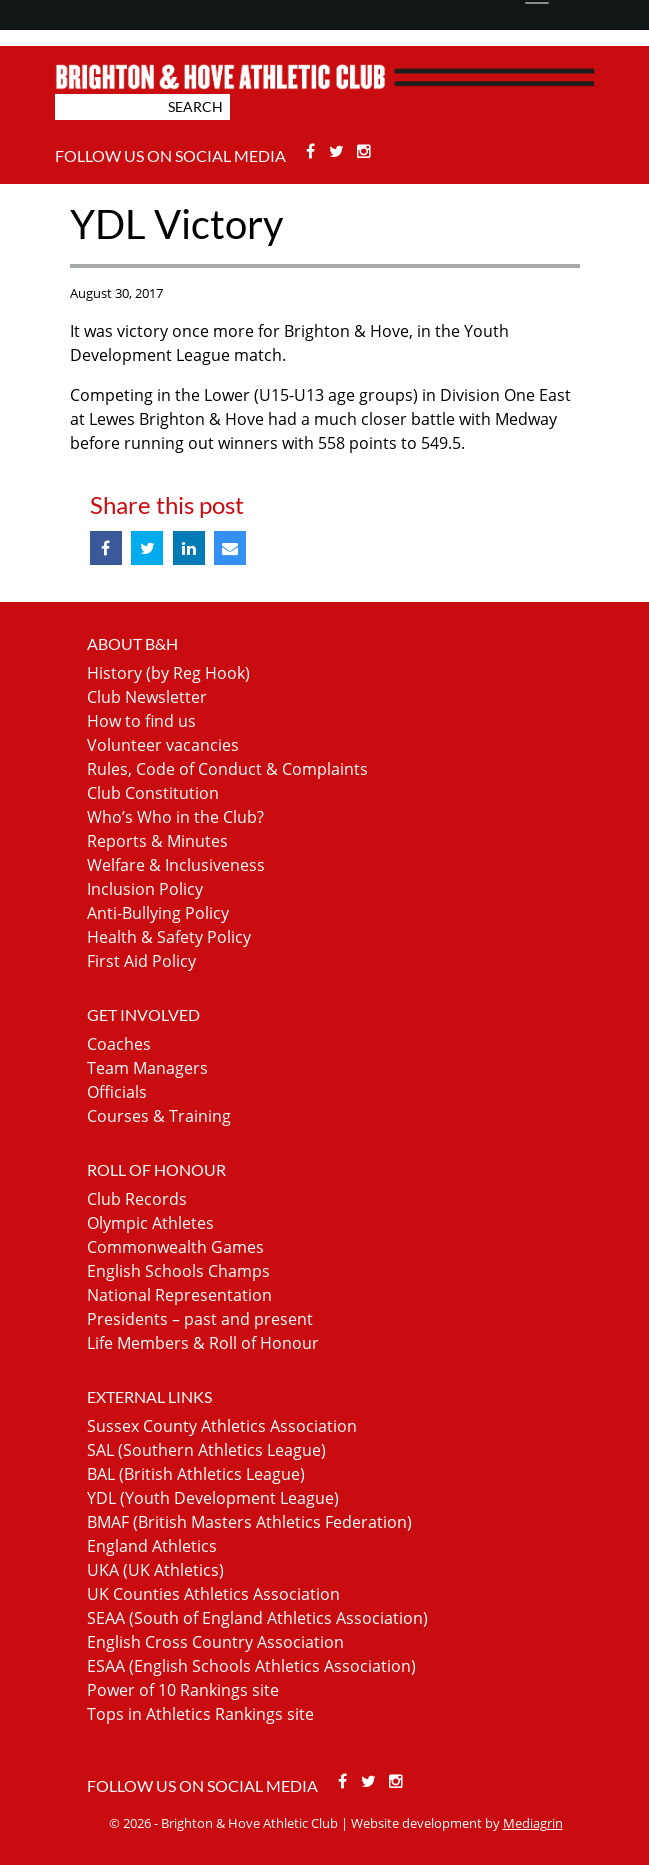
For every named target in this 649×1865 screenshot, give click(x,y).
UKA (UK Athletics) (155, 1570)
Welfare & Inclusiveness (176, 865)
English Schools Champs (178, 1271)
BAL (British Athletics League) (196, 1474)
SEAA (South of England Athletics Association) (257, 1618)
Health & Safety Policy (169, 937)
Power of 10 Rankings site (183, 1690)
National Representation (179, 1295)
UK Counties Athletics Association (213, 1594)
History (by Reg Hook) (168, 673)
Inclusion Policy (145, 889)
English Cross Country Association (215, 1642)
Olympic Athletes (150, 1223)
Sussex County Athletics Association (222, 1426)
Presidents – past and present (200, 1319)
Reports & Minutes (157, 841)
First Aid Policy (141, 961)
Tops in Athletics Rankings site (200, 1714)
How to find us (141, 721)
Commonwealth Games (175, 1247)
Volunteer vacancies (163, 745)
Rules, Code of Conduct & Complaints (227, 769)
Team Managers (147, 1068)
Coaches (119, 1044)
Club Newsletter (147, 697)
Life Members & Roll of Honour (203, 1343)
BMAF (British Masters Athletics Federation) (249, 1522)
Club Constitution (153, 793)
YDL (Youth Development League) (213, 1498)
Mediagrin (533, 1823)
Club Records (137, 1199)
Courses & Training (159, 1116)
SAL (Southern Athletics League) (206, 1450)
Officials (117, 1092)
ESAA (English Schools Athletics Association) (251, 1666)
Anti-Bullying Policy (158, 913)
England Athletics (152, 1546)
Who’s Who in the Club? (175, 817)
